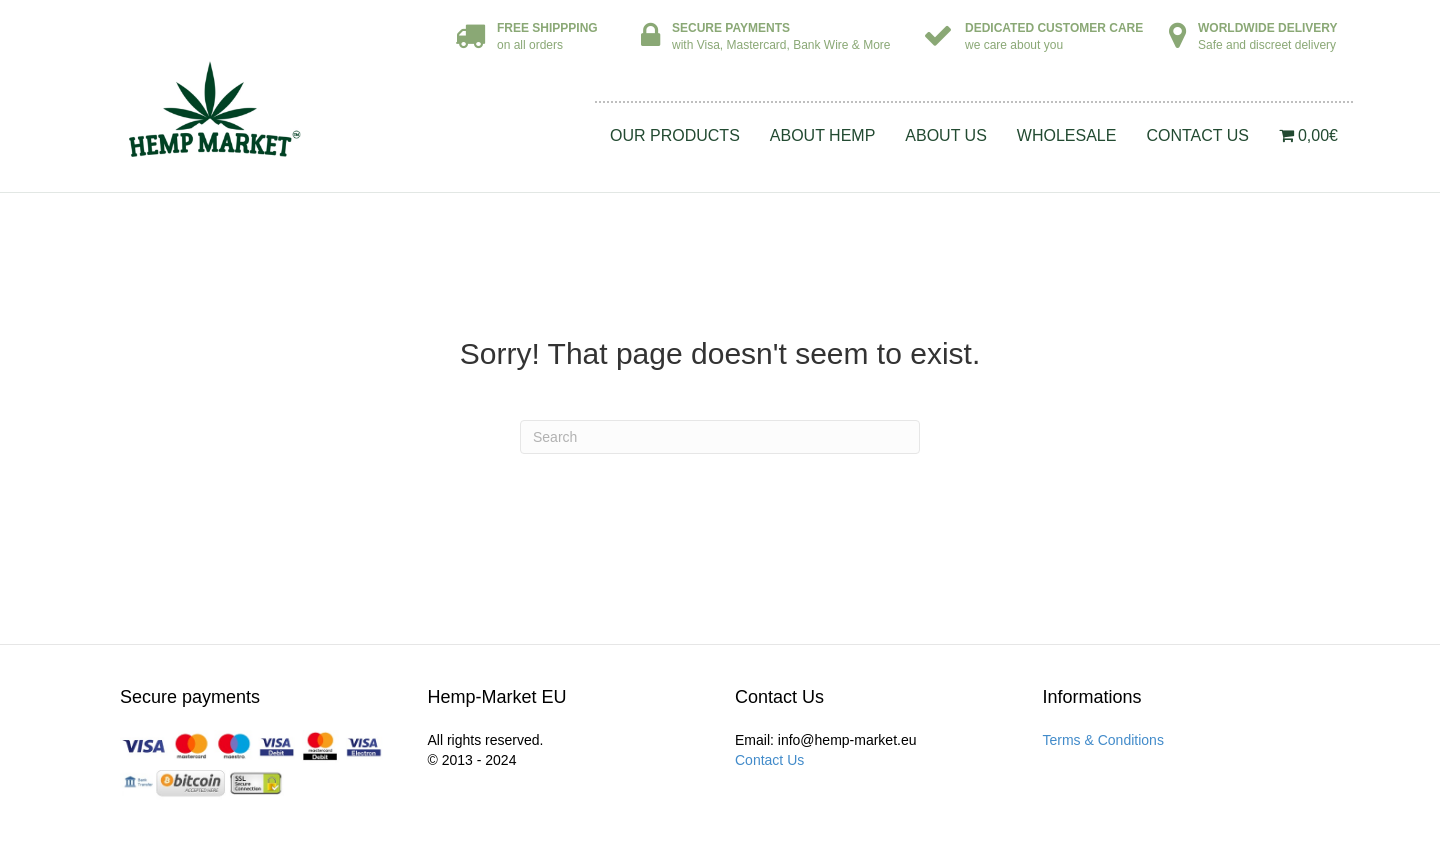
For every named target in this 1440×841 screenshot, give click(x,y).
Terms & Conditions (1103, 740)
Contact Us (1197, 135)
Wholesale (1067, 135)
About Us (946, 135)
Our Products (675, 135)
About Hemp (823, 135)
